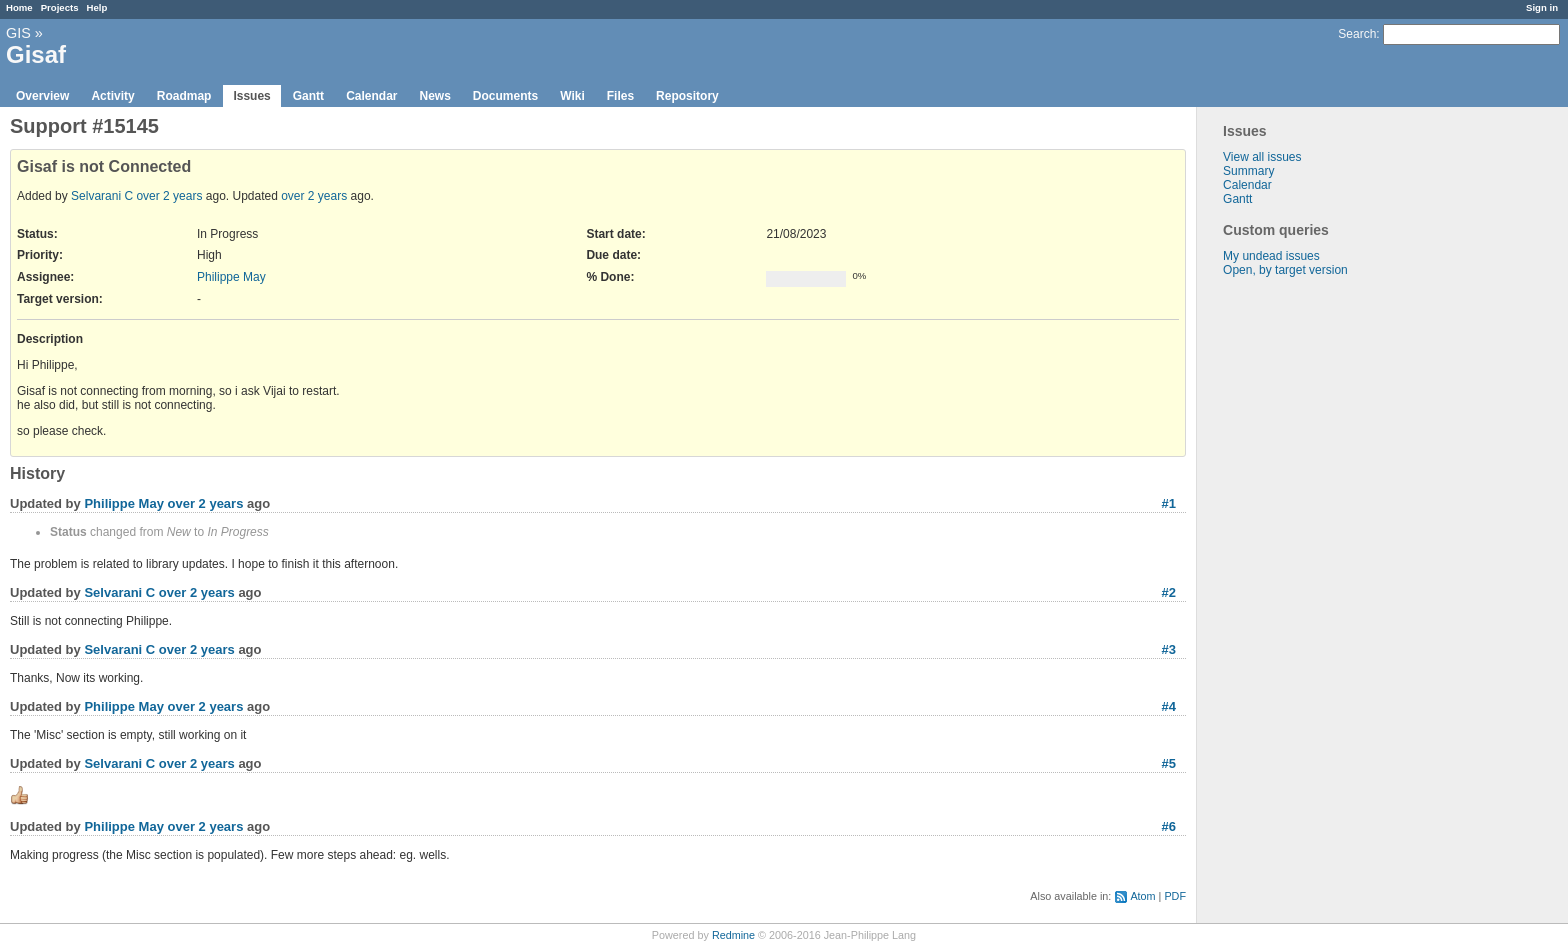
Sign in (1542, 7)
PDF (1175, 896)
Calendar (371, 96)
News (434, 96)
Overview (42, 96)
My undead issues (1271, 256)
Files (620, 96)
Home (19, 7)
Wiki (572, 96)
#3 (1169, 649)
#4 (1169, 706)
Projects (60, 7)
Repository (687, 96)
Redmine (733, 935)
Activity (112, 96)
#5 (1169, 763)
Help (97, 7)
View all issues (1262, 157)
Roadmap (184, 96)
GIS (18, 33)
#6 (1169, 826)
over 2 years (169, 196)
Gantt (308, 96)
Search (1357, 34)
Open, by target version (1285, 270)
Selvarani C (102, 196)
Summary (1248, 171)
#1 (1169, 503)
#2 (1169, 592)
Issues (251, 96)
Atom (1142, 896)
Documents (505, 96)
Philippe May (231, 277)
